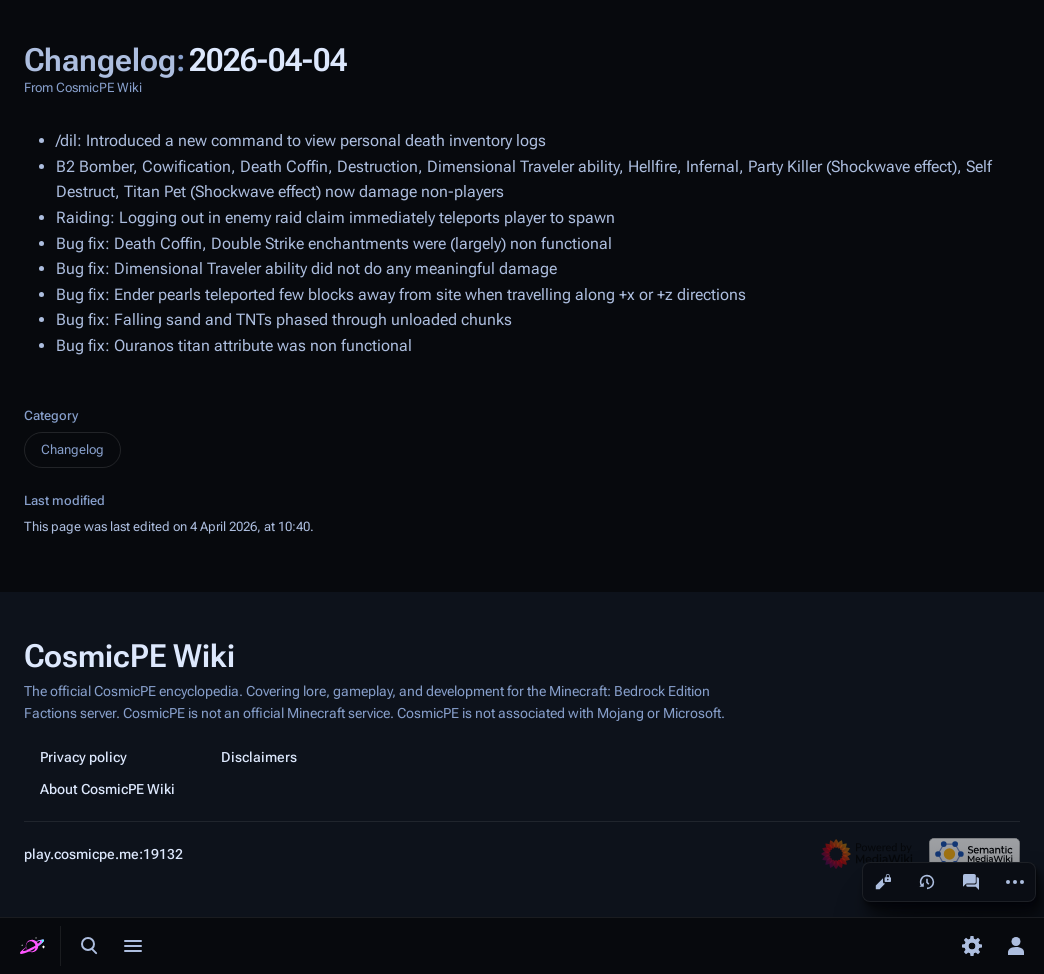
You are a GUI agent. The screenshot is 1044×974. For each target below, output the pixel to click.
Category (51, 415)
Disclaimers (259, 757)
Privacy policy (83, 757)
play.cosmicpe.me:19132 (103, 854)
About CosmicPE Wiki (107, 789)
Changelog (72, 449)
